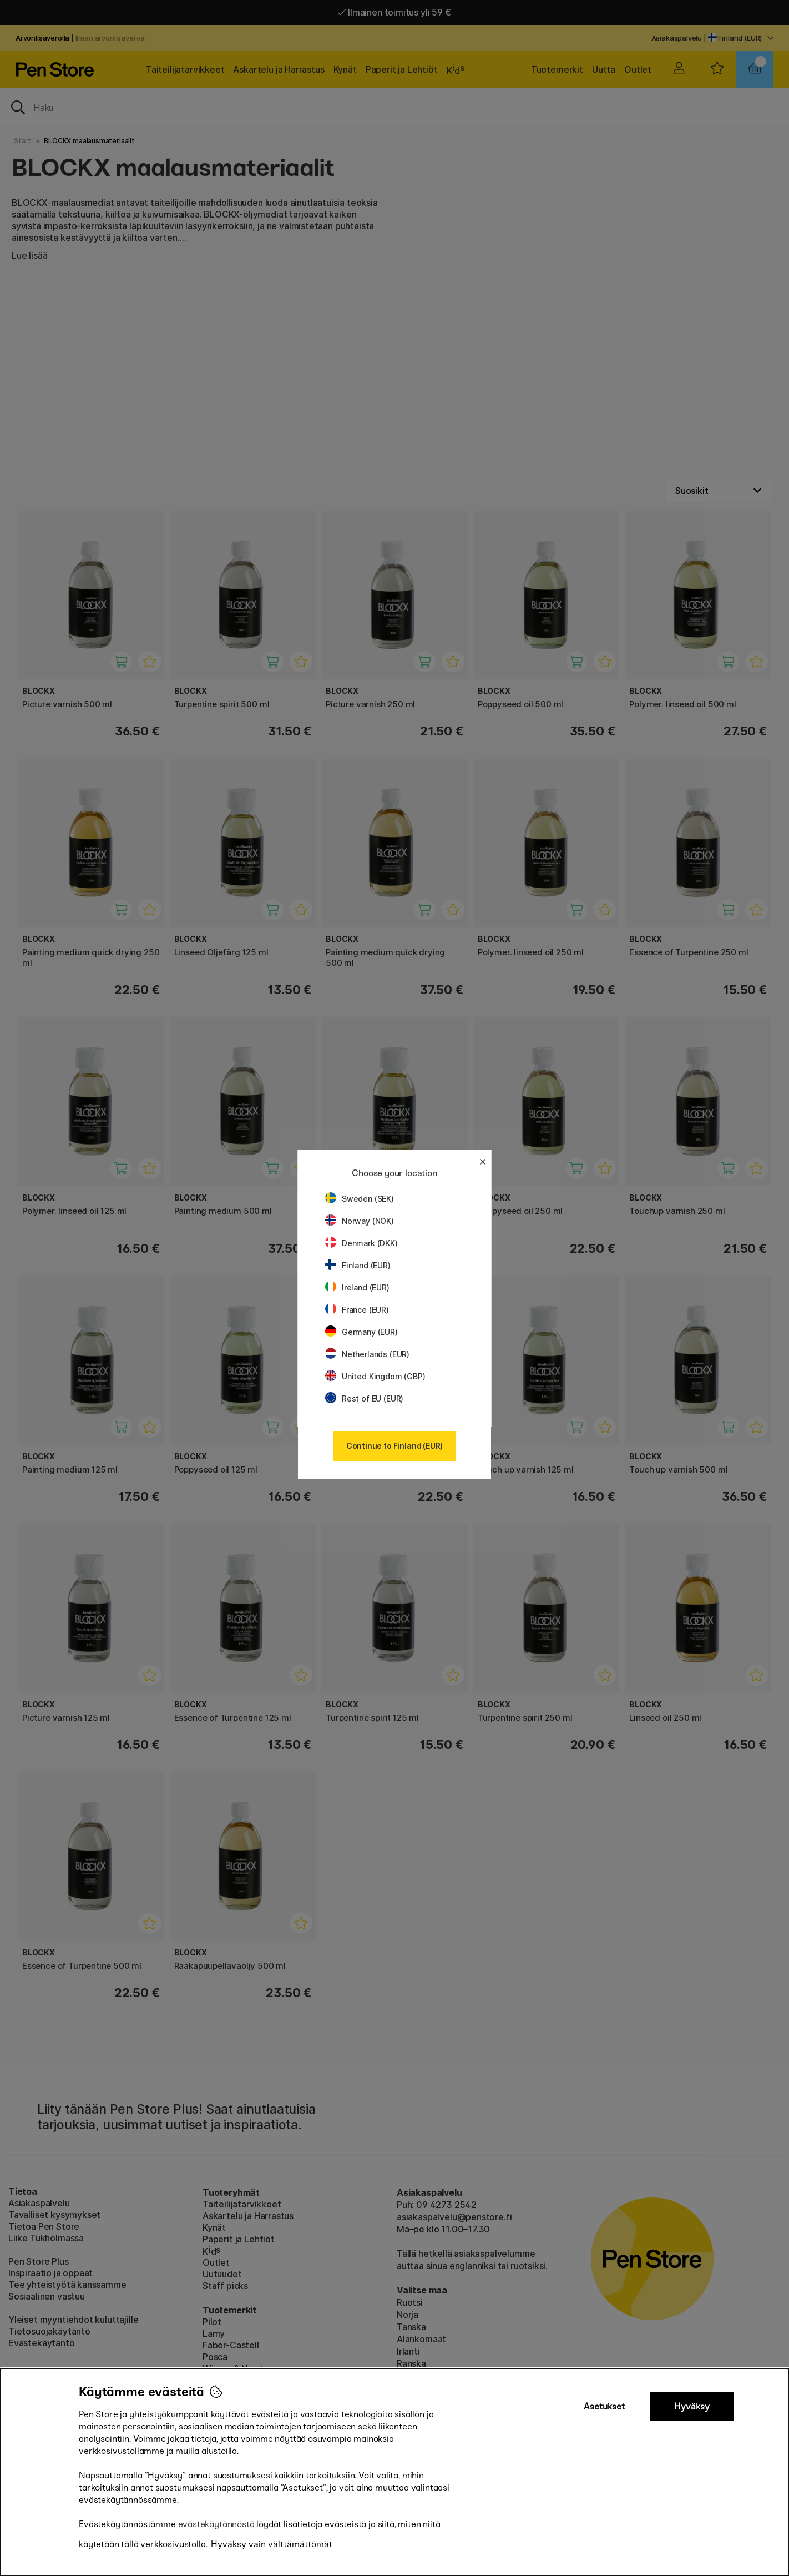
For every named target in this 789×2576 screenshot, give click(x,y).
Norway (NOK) (359, 1221)
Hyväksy (692, 2406)
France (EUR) (357, 1309)
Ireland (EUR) (357, 1287)
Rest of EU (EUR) (364, 1398)
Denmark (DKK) (361, 1243)
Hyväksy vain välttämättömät (271, 2544)
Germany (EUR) (361, 1332)
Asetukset (604, 2406)
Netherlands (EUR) (367, 1354)
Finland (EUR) (358, 1265)
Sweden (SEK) (359, 1198)
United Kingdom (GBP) (375, 1376)
